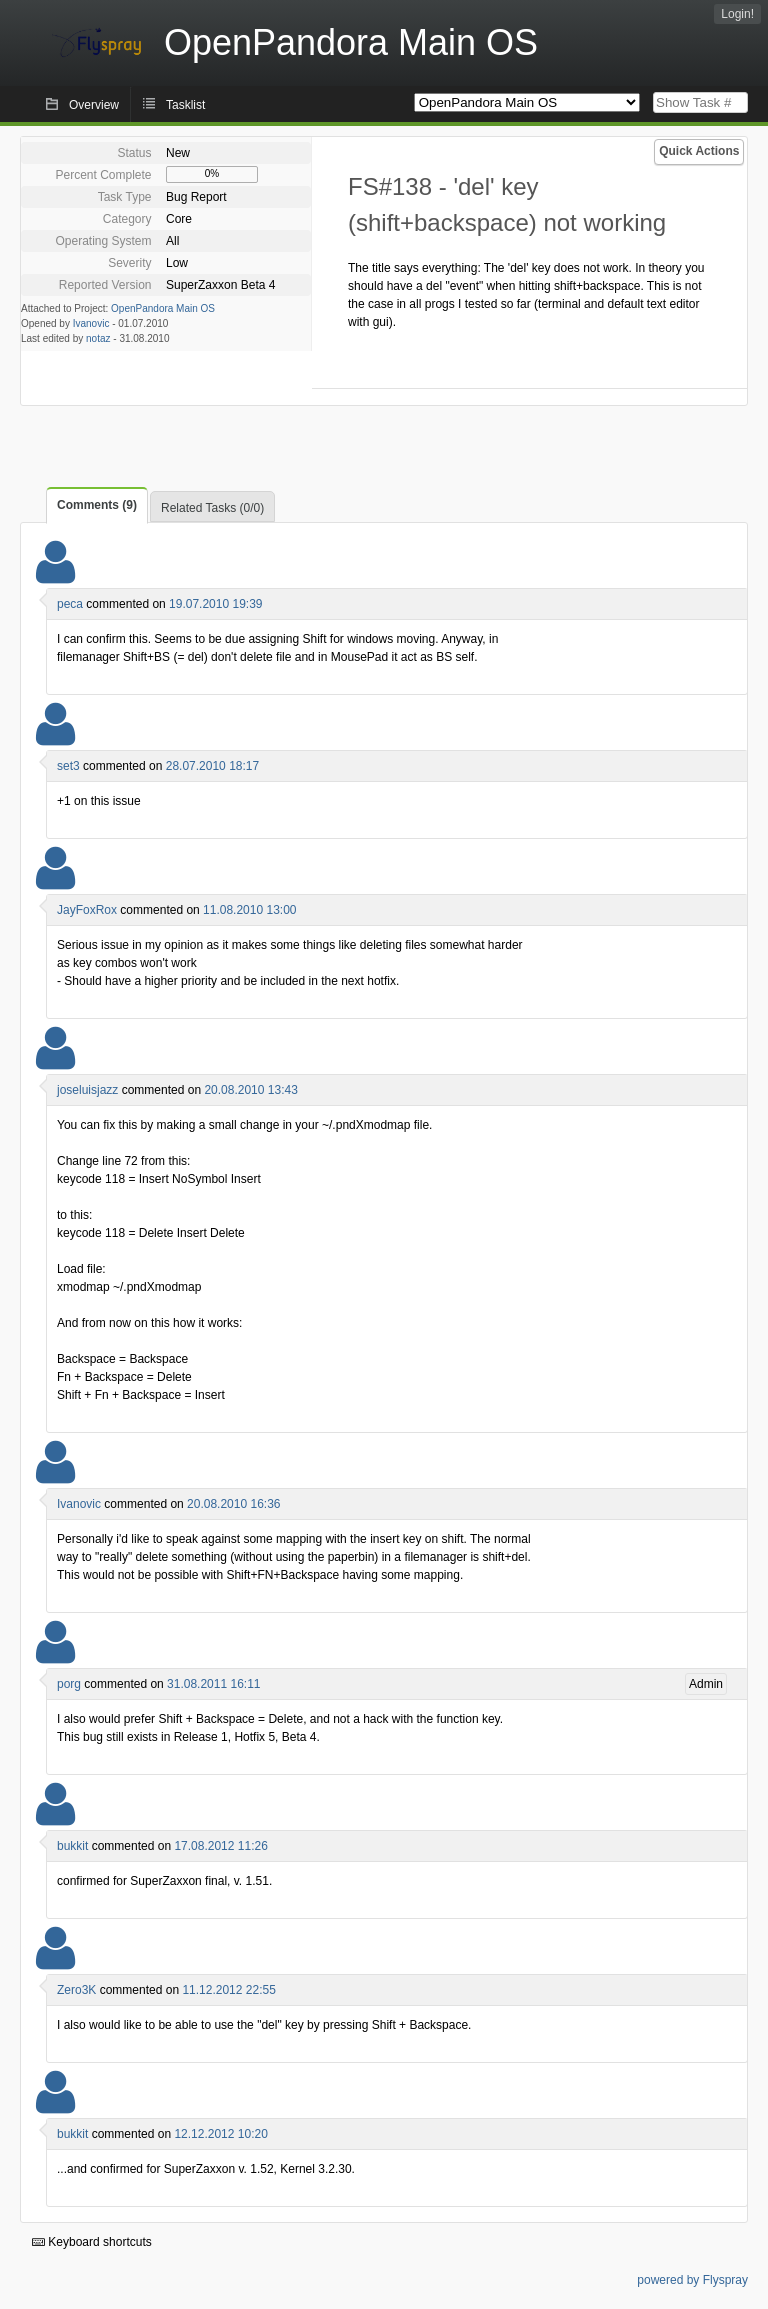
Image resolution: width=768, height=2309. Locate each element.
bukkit (72, 1846)
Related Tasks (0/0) (212, 508)
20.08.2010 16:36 (233, 1504)
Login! (737, 14)
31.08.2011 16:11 (213, 1684)
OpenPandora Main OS (163, 308)
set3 (68, 766)
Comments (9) (97, 505)
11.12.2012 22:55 (228, 1990)
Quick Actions (699, 151)
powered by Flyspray (692, 2280)
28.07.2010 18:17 (212, 766)
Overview (94, 105)
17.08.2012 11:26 (220, 1846)
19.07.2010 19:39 (215, 604)
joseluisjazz (87, 1090)
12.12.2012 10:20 (220, 2134)
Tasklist (185, 105)
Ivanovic (91, 323)
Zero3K (76, 1990)
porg (69, 1684)
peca (70, 604)
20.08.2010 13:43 (250, 1090)
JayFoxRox (87, 910)
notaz (98, 338)
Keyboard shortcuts (92, 2242)
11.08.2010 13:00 (249, 910)
